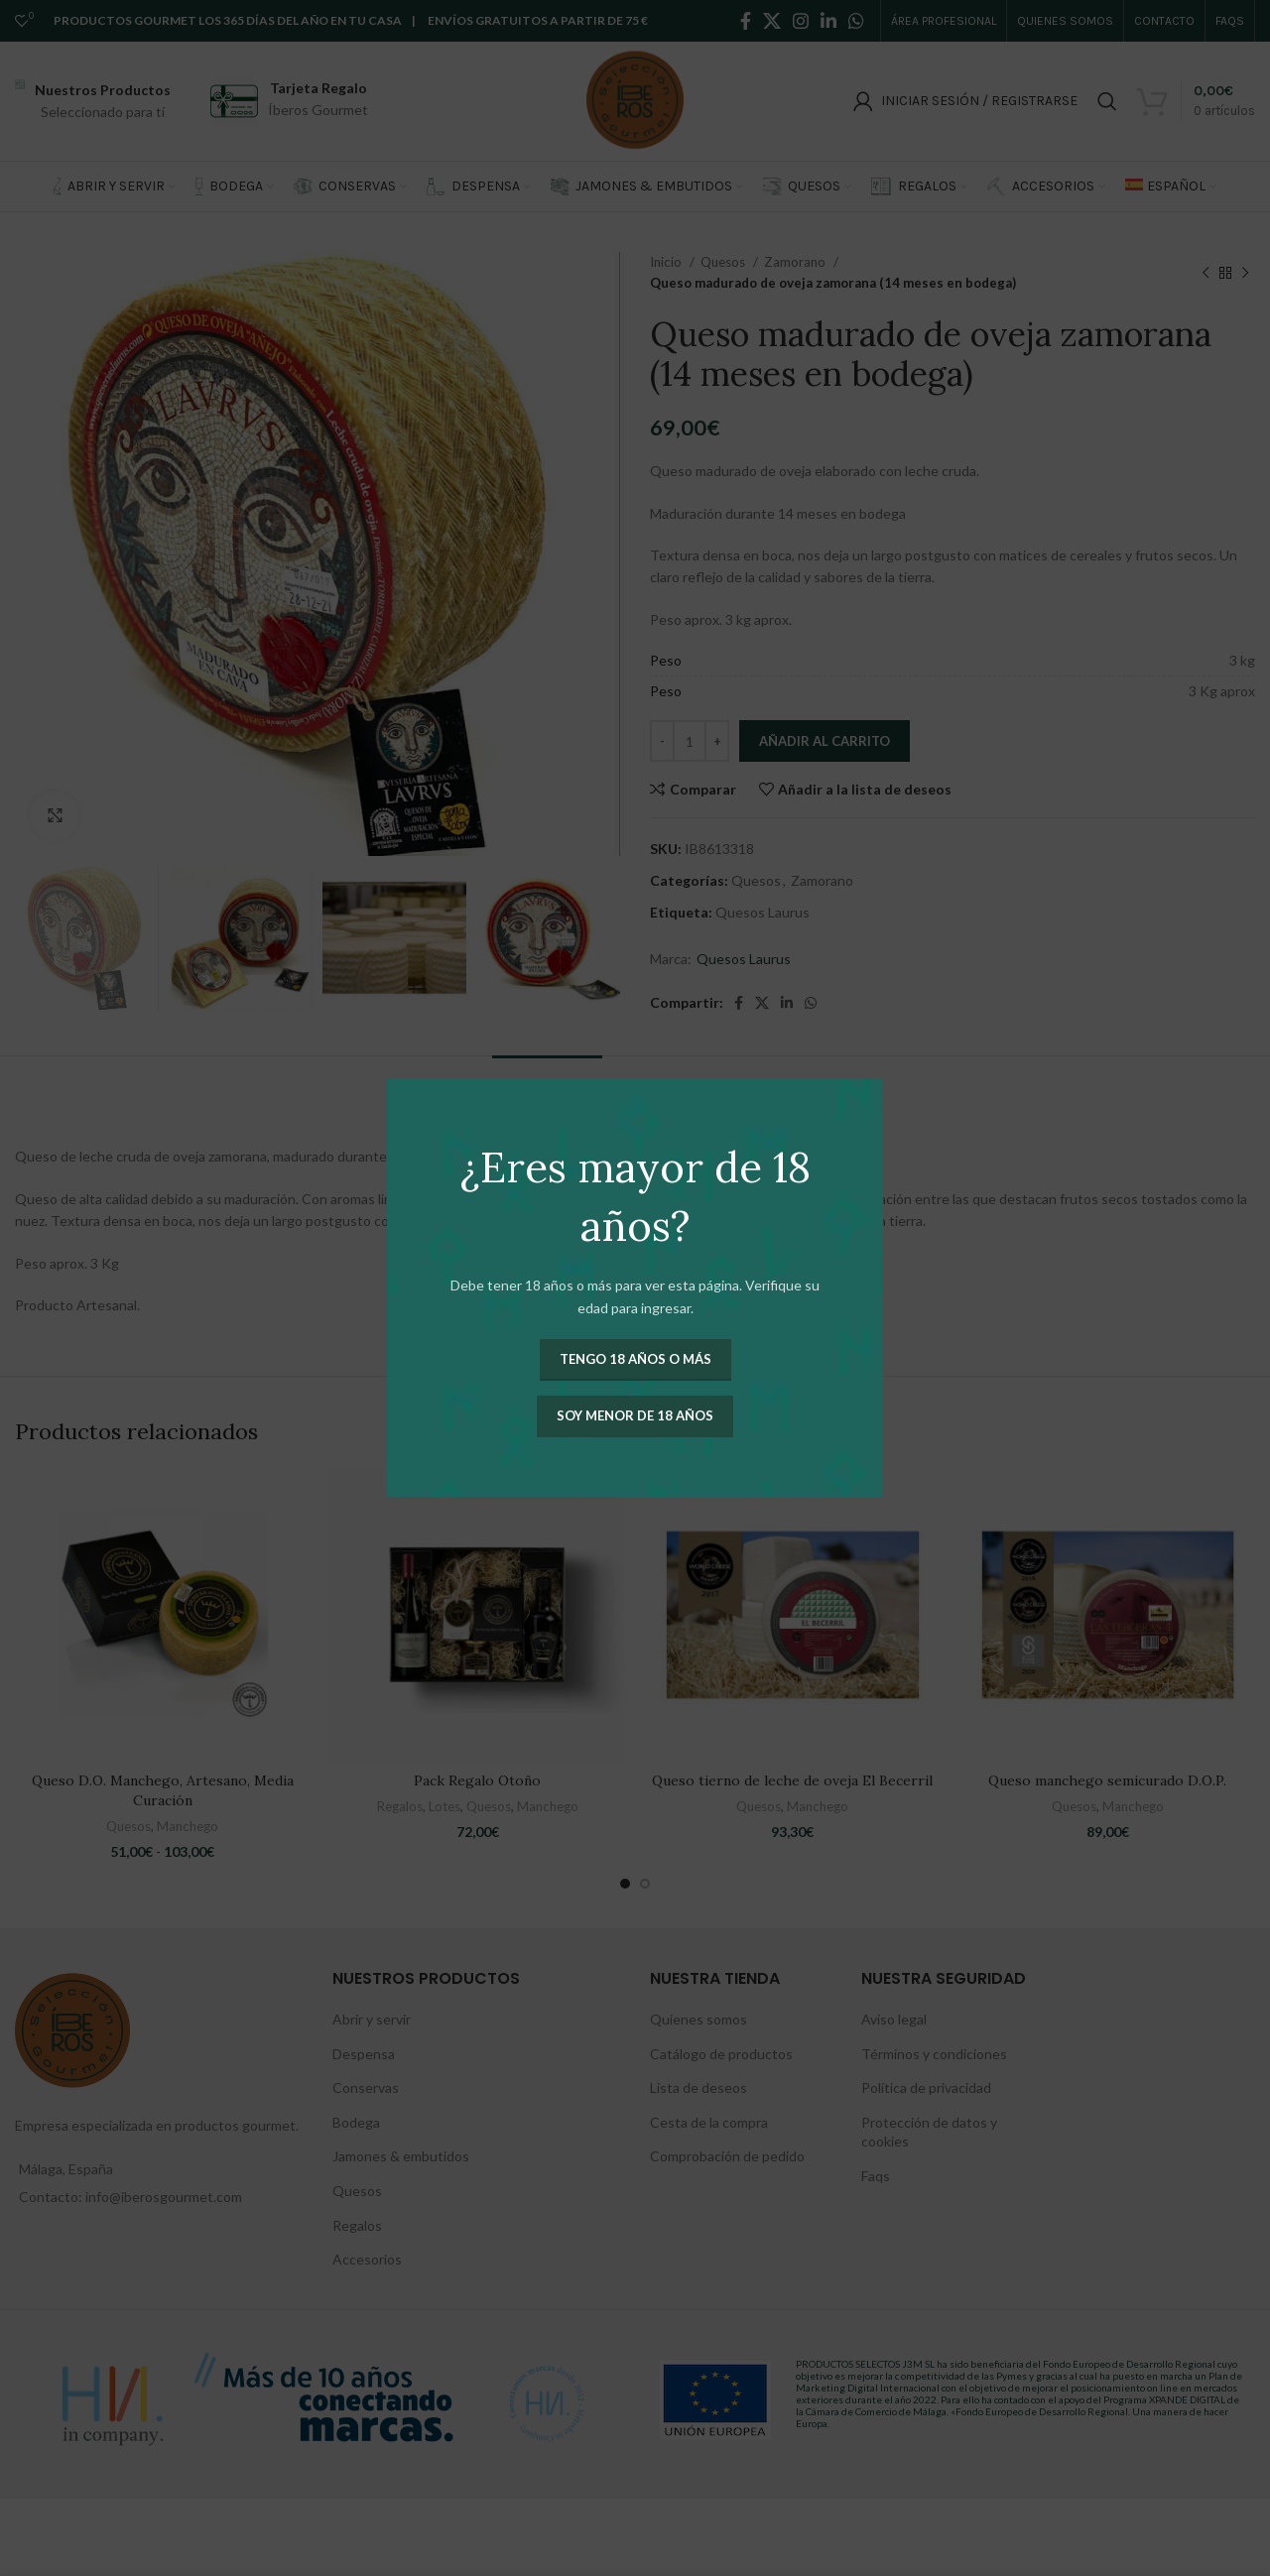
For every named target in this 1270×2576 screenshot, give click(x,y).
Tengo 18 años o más (635, 1359)
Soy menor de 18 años (635, 1415)
